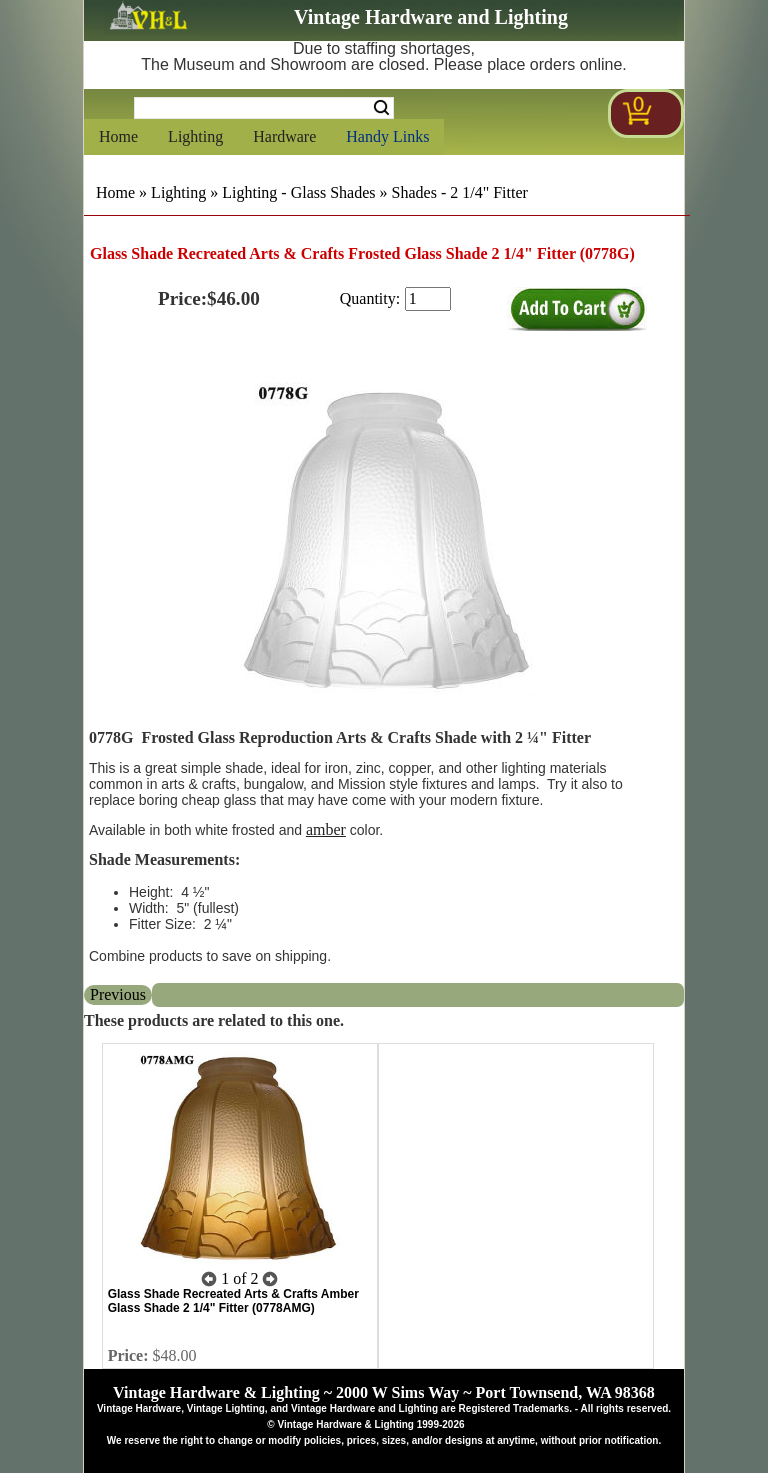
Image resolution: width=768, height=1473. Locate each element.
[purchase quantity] (428, 299)
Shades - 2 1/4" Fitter (460, 192)
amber (326, 829)
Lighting (195, 136)
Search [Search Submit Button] (381, 108)
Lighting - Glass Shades (298, 192)
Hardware (284, 136)
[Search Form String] (264, 108)
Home (118, 136)
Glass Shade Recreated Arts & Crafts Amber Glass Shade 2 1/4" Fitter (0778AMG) (233, 1301)
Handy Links (387, 136)
